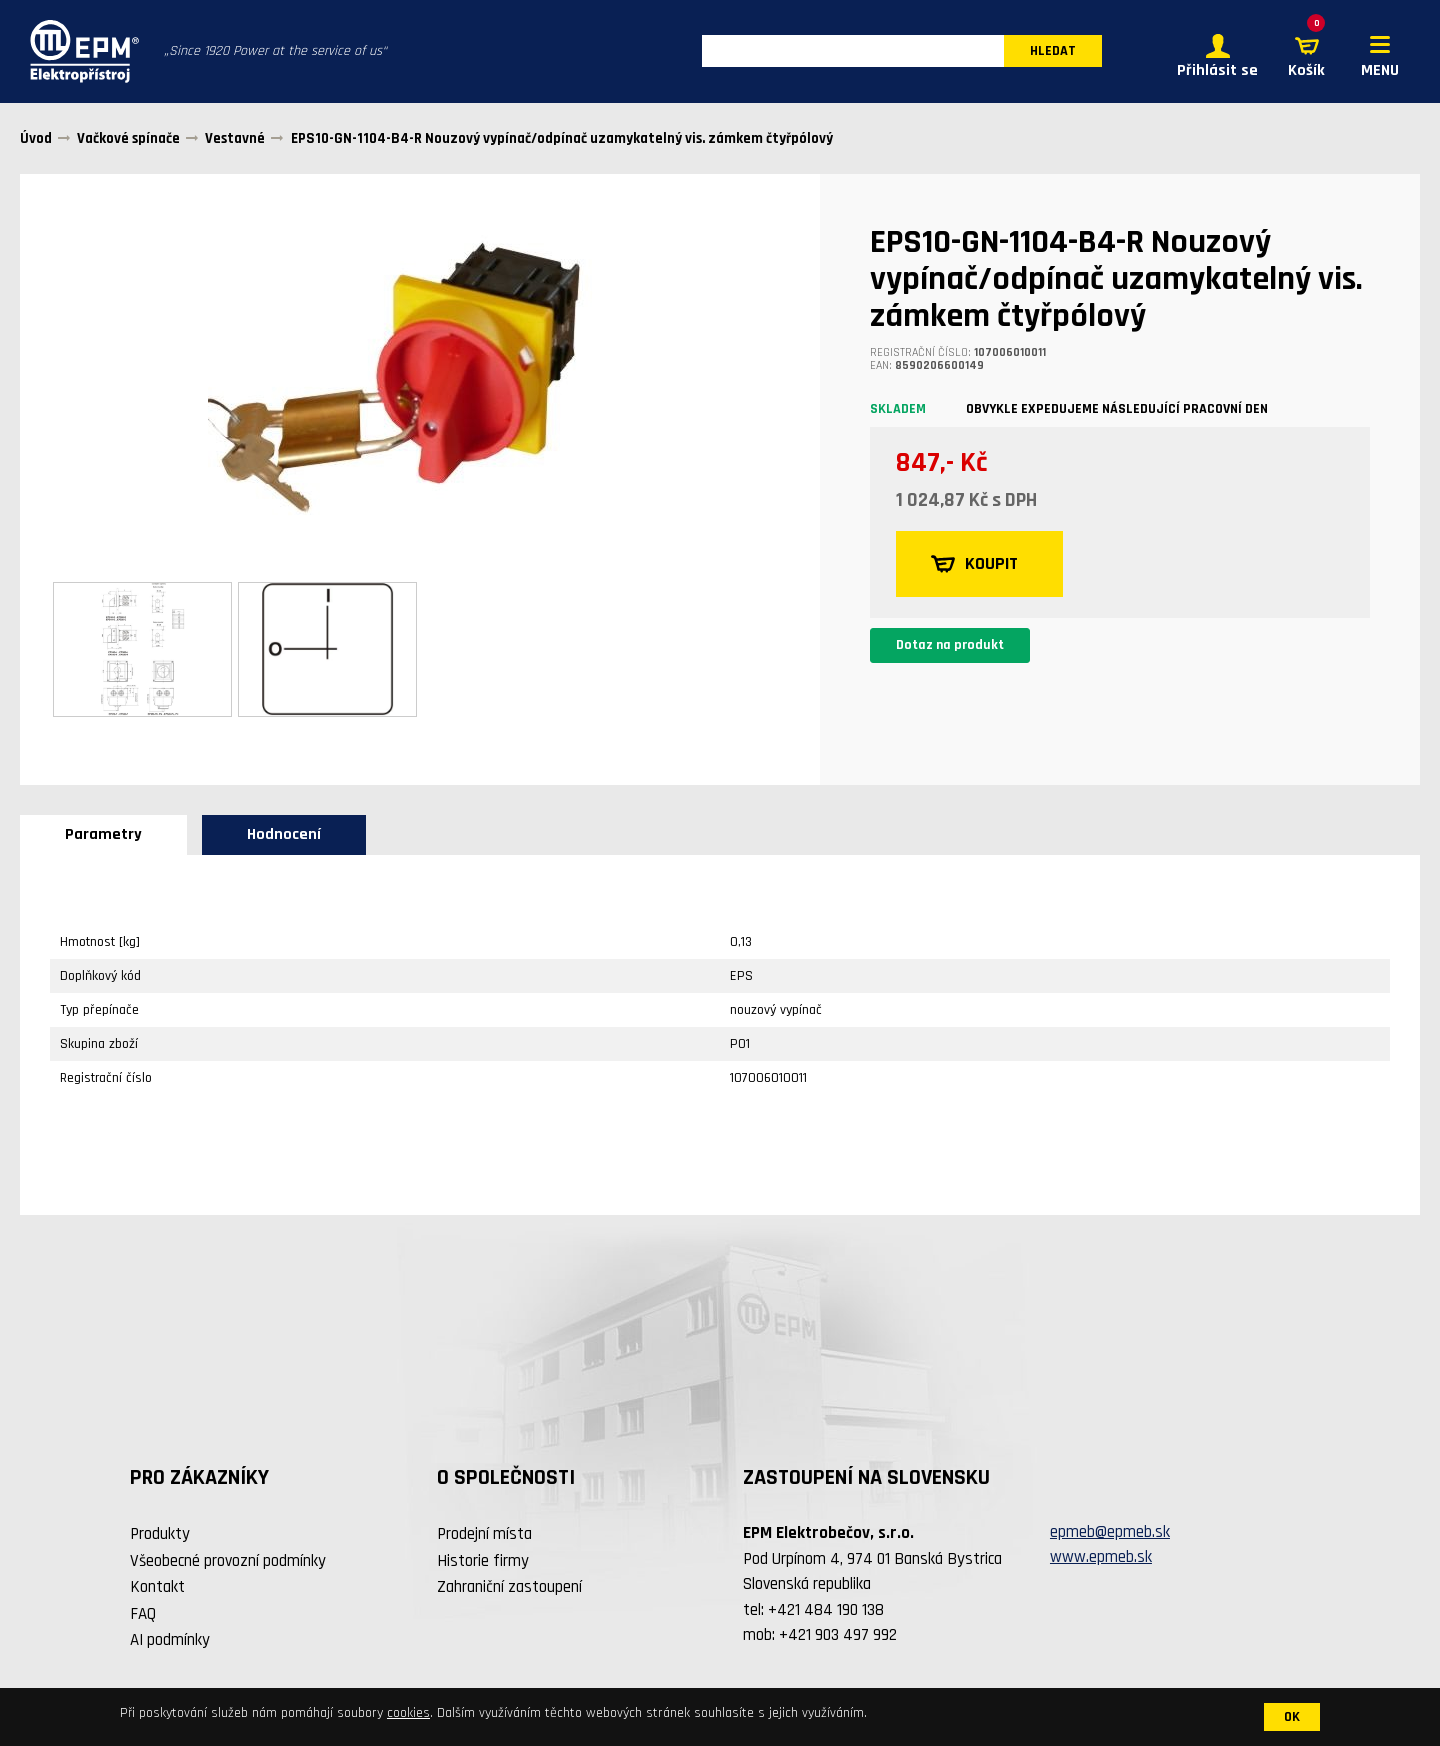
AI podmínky (170, 1641)
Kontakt (157, 1588)
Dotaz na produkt (950, 646)
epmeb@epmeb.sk (1110, 1532)
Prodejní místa (484, 1535)
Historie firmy (483, 1561)
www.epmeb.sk (1101, 1558)
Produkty (160, 1535)
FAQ (143, 1614)
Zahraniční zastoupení (509, 1588)
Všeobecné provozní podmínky (228, 1561)
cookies (408, 1713)
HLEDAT (1053, 52)
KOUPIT (975, 565)
